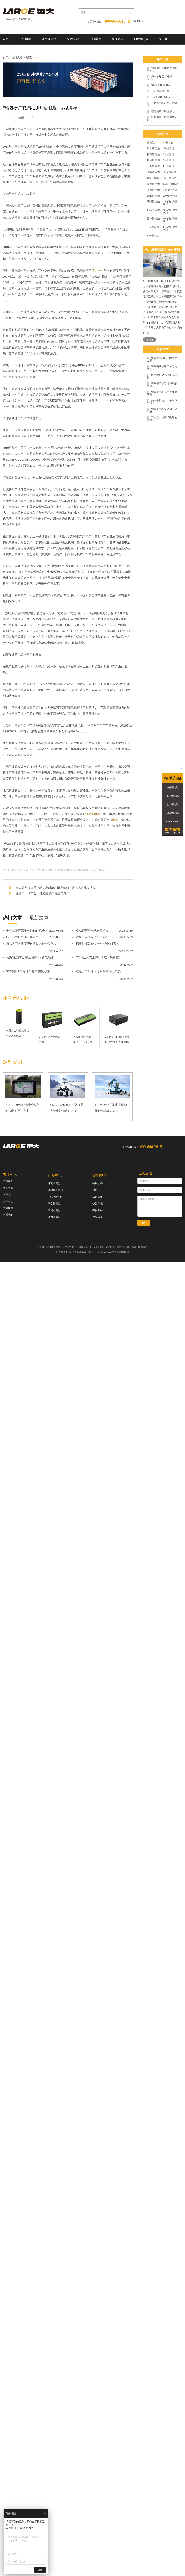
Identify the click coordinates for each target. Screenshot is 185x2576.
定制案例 (95, 39)
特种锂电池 (153, 154)
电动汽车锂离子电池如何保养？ (27, 930)
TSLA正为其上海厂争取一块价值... (98, 957)
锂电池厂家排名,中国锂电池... (162, 69)
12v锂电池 (168, 148)
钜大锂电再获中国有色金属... (162, 359)
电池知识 (31, 57)
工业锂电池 (153, 166)
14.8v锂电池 (169, 178)
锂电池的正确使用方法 (162, 111)
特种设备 (97, 1183)
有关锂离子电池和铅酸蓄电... (162, 384)
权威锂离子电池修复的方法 (93, 930)
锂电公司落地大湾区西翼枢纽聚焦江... (100, 971)
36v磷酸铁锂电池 (170, 220)
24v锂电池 (168, 154)
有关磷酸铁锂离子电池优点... (162, 367)
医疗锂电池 (153, 218)
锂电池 (113, 819)
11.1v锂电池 (169, 172)
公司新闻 (8, 1208)
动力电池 (97, 270)
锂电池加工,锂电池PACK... (160, 78)
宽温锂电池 (153, 190)
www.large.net (122, 1251)
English (137, 21)
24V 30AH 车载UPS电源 (50, 1039)
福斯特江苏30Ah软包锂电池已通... (98, 943)
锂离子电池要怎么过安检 (92, 937)
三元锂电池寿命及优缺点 (162, 104)
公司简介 (8, 1181)
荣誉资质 (8, 1188)
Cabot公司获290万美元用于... (25, 937)
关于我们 (165, 39)
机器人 (96, 1190)
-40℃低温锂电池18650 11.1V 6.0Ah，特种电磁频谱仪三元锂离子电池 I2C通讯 (83, 1040)
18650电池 (153, 178)
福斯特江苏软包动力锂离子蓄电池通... (31, 957)
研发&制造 (141, 39)
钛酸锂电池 (153, 196)
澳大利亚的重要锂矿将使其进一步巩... (31, 943)
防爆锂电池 (153, 201)
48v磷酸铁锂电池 (170, 228)
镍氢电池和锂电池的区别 (162, 118)
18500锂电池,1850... (160, 85)
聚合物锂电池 (170, 196)
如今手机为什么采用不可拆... (162, 401)
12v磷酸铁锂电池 (170, 203)
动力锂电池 (49, 39)
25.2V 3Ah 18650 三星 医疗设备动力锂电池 (117, 1039)
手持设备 (97, 1217)
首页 (6, 39)
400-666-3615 (172, 821)
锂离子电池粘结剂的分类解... (162, 410)
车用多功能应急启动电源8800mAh (17, 1033)
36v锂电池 (168, 160)
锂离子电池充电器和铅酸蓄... (162, 393)
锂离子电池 (92, 814)
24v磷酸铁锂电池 (170, 211)
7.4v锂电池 (153, 235)
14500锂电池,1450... (160, 97)
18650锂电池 (55, 1197)
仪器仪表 (97, 1203)
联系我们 (9, 50)
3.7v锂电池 (153, 227)
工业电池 (25, 39)
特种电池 (73, 39)
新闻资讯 (118, 39)
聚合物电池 (54, 1203)
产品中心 (55, 1175)
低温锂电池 (153, 184)
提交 (144, 1222)
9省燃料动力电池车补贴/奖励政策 (28, 971)
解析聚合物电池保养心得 (162, 376)
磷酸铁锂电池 (170, 190)
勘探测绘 (97, 1210)
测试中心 (8, 1201)
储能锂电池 (153, 172)
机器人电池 (153, 210)
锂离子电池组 (170, 184)
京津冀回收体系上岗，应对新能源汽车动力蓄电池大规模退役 (55, 887)
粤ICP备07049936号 (137, 1247)
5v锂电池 (168, 142)
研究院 (7, 1194)
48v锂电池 (168, 166)
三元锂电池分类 (158, 91)
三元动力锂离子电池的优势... (162, 418)
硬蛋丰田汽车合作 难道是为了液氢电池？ (43, 893)
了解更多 (149, 339)
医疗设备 (97, 1197)
